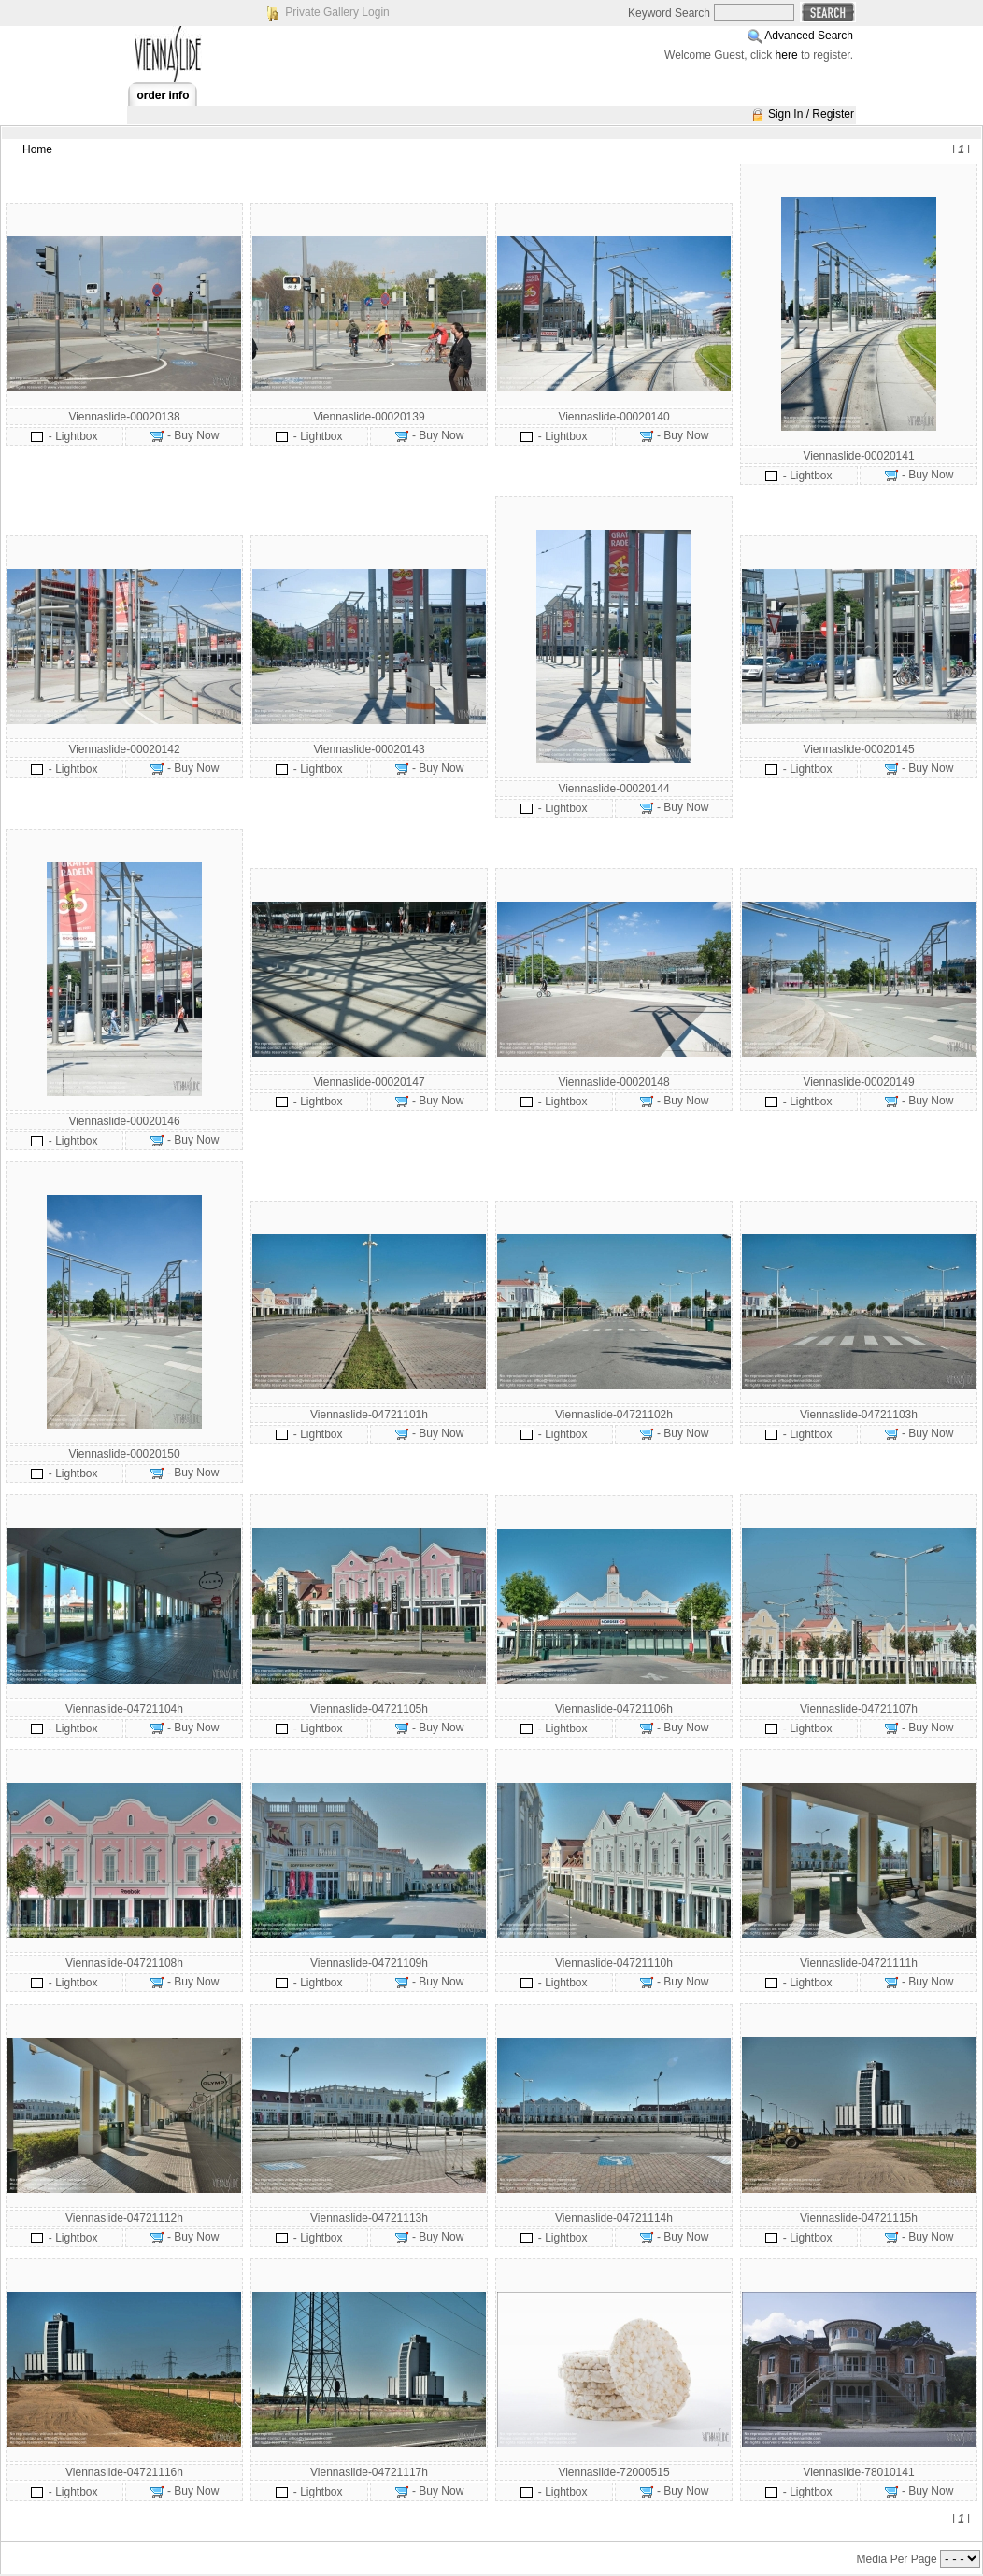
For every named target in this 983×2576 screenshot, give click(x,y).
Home (37, 149)
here (787, 55)
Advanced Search (808, 35)
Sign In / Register (811, 114)
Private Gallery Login (337, 12)
